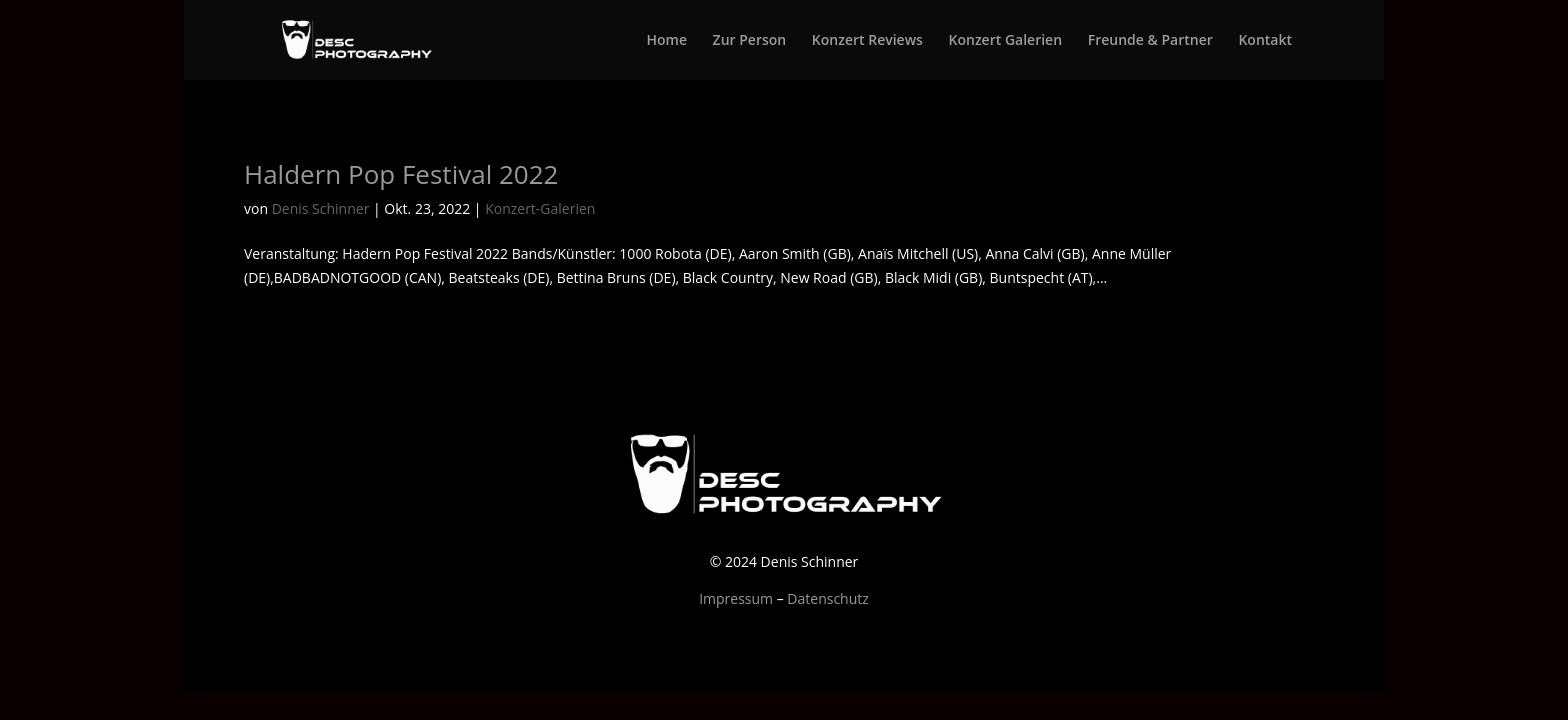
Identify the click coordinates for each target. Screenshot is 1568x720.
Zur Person (750, 41)
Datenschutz (827, 598)
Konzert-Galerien (540, 208)
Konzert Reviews (867, 41)
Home (666, 41)
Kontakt (1265, 41)
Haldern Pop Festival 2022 (401, 174)
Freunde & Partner (1150, 41)
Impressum (736, 598)
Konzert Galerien (1006, 41)
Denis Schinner (321, 208)
